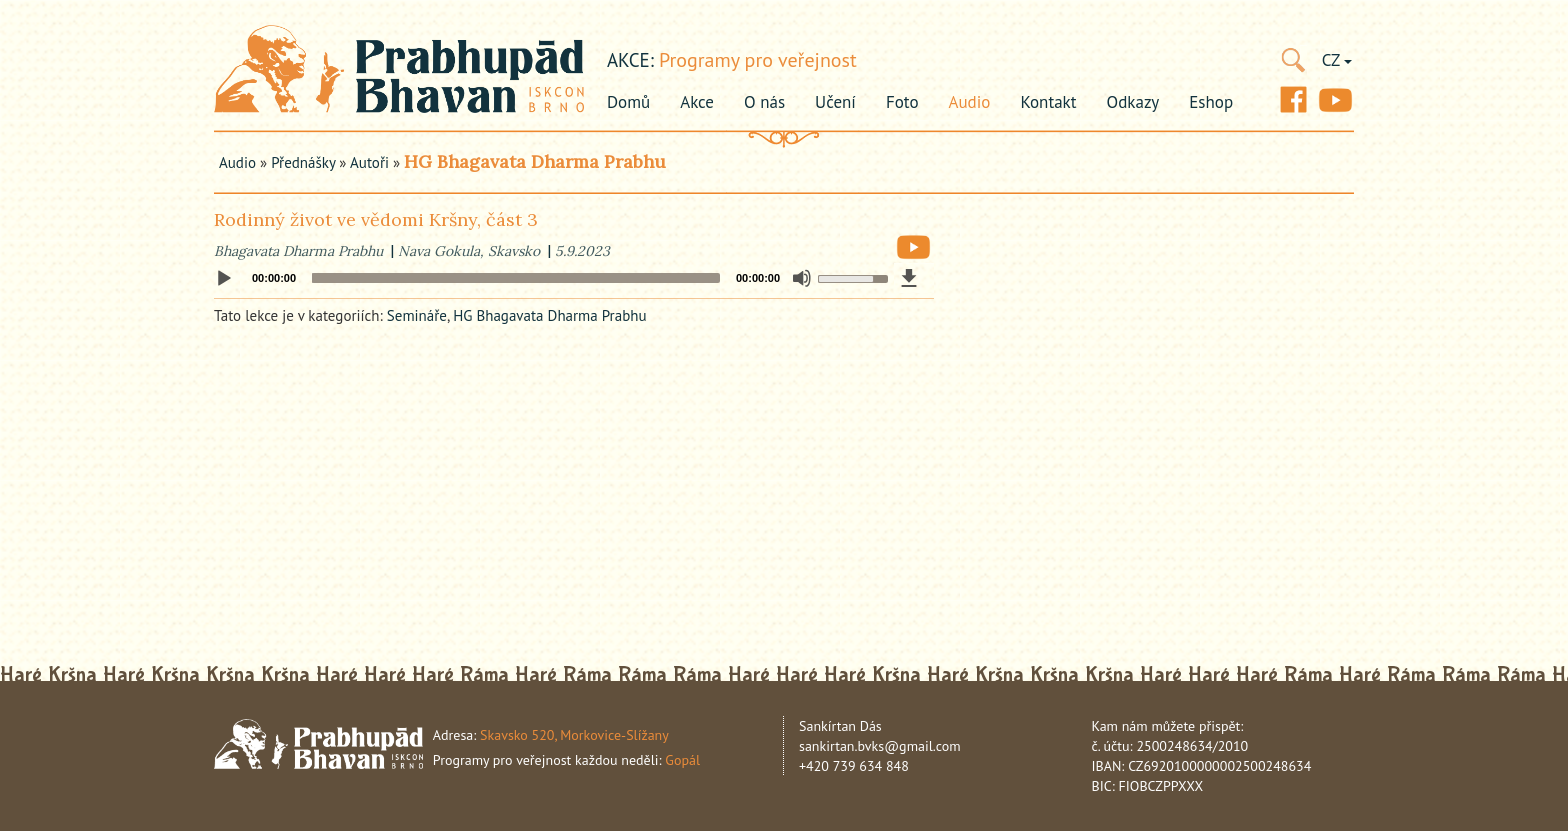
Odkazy (1133, 102)
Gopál (682, 760)
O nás (764, 102)
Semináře (417, 315)
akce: (630, 60)
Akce (697, 102)
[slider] (516, 278)
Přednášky (303, 162)
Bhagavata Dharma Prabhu (298, 251)
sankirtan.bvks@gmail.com (880, 746)
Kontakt (1048, 102)
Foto (902, 102)
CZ (1337, 60)
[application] (574, 278)
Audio (970, 102)
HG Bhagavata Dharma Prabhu (535, 161)
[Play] (224, 279)
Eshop (1211, 102)
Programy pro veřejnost (758, 60)
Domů (628, 102)
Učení (835, 102)
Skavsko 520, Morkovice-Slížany (574, 735)
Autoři (369, 162)
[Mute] (802, 278)
